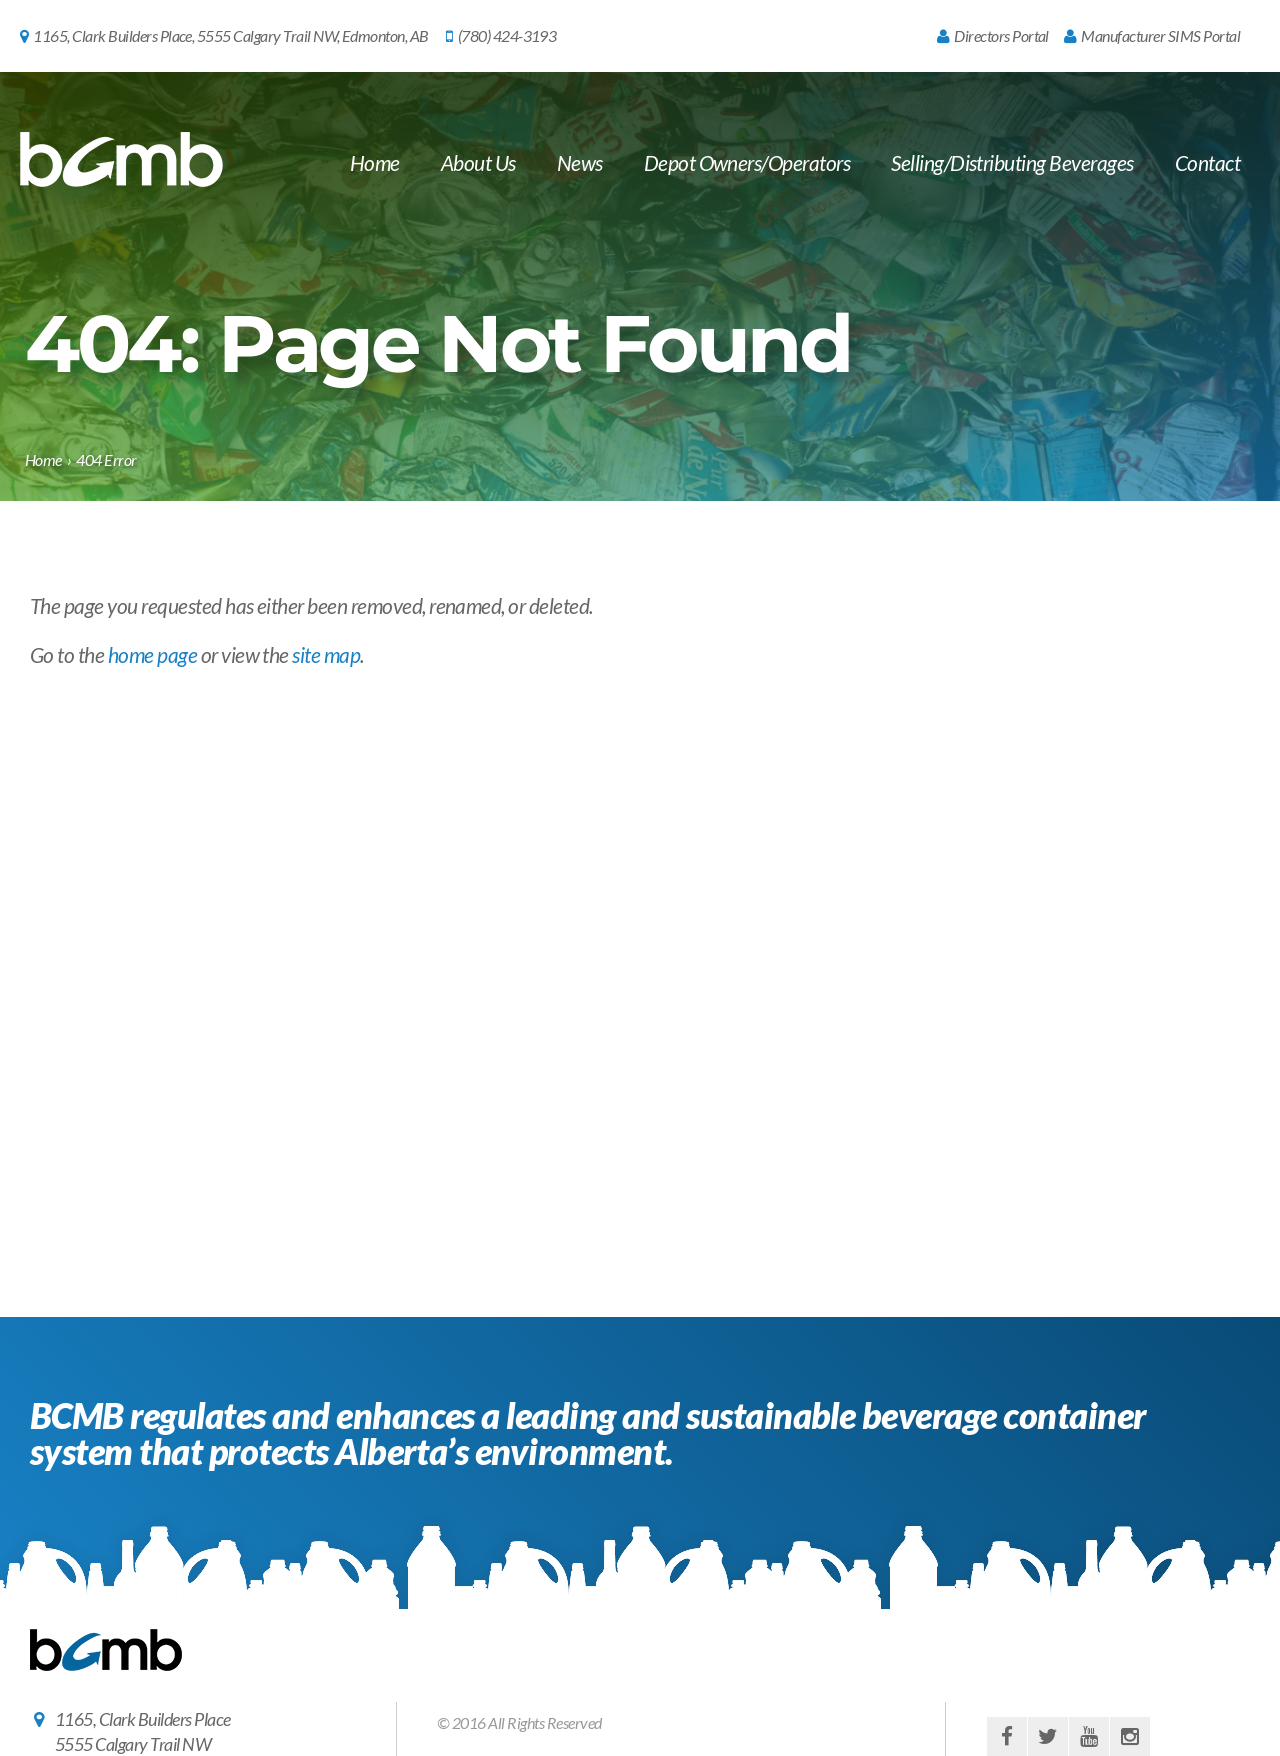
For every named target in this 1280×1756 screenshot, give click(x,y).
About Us (478, 162)
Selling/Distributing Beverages (1012, 162)
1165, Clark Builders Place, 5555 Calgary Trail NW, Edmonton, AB (224, 35)
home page (152, 654)
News (580, 162)
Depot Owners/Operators (747, 162)
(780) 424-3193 (501, 35)
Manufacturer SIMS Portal (1152, 35)
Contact (1207, 162)
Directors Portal (993, 35)
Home (375, 162)
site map (326, 654)
